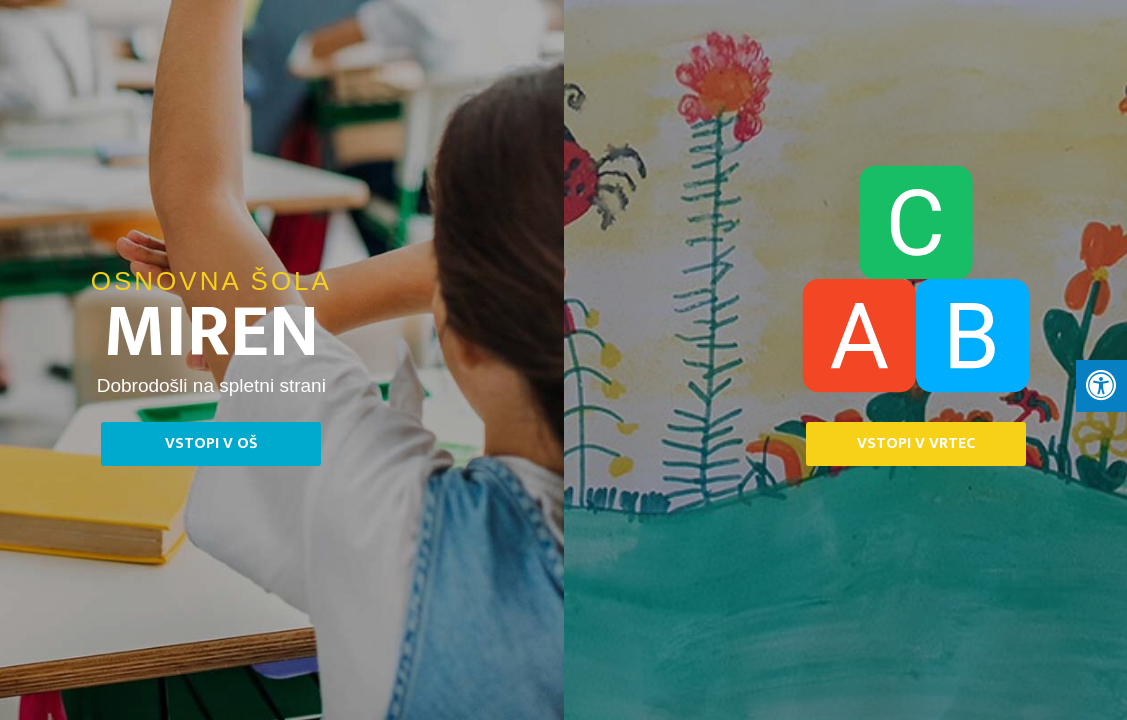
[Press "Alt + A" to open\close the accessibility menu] (1101, 386)
